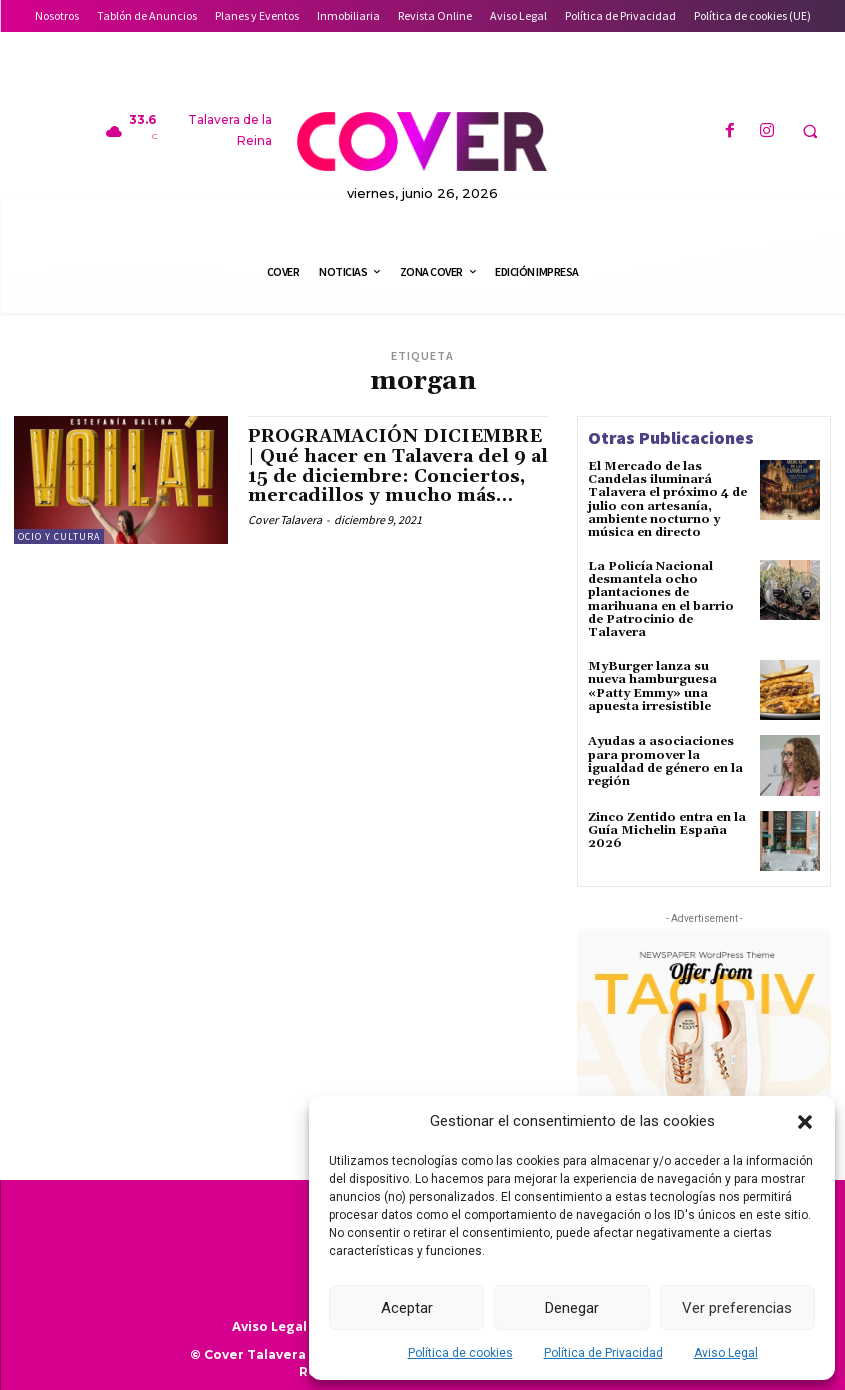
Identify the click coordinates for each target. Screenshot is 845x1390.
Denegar (572, 1308)
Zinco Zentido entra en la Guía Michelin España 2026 (667, 830)
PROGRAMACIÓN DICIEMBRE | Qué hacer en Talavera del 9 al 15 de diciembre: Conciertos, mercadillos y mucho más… (398, 466)
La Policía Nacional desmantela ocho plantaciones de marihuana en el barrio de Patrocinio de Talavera (661, 599)
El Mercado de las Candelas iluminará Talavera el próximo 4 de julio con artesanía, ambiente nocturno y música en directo (667, 499)
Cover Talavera (285, 519)
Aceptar (407, 1308)
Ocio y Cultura (59, 536)
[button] (805, 1122)
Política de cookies (460, 1353)
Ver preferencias (737, 1308)
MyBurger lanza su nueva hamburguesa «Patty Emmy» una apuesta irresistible (652, 686)
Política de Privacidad (603, 1353)
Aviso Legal (726, 1353)
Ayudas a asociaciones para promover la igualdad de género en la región (665, 761)
